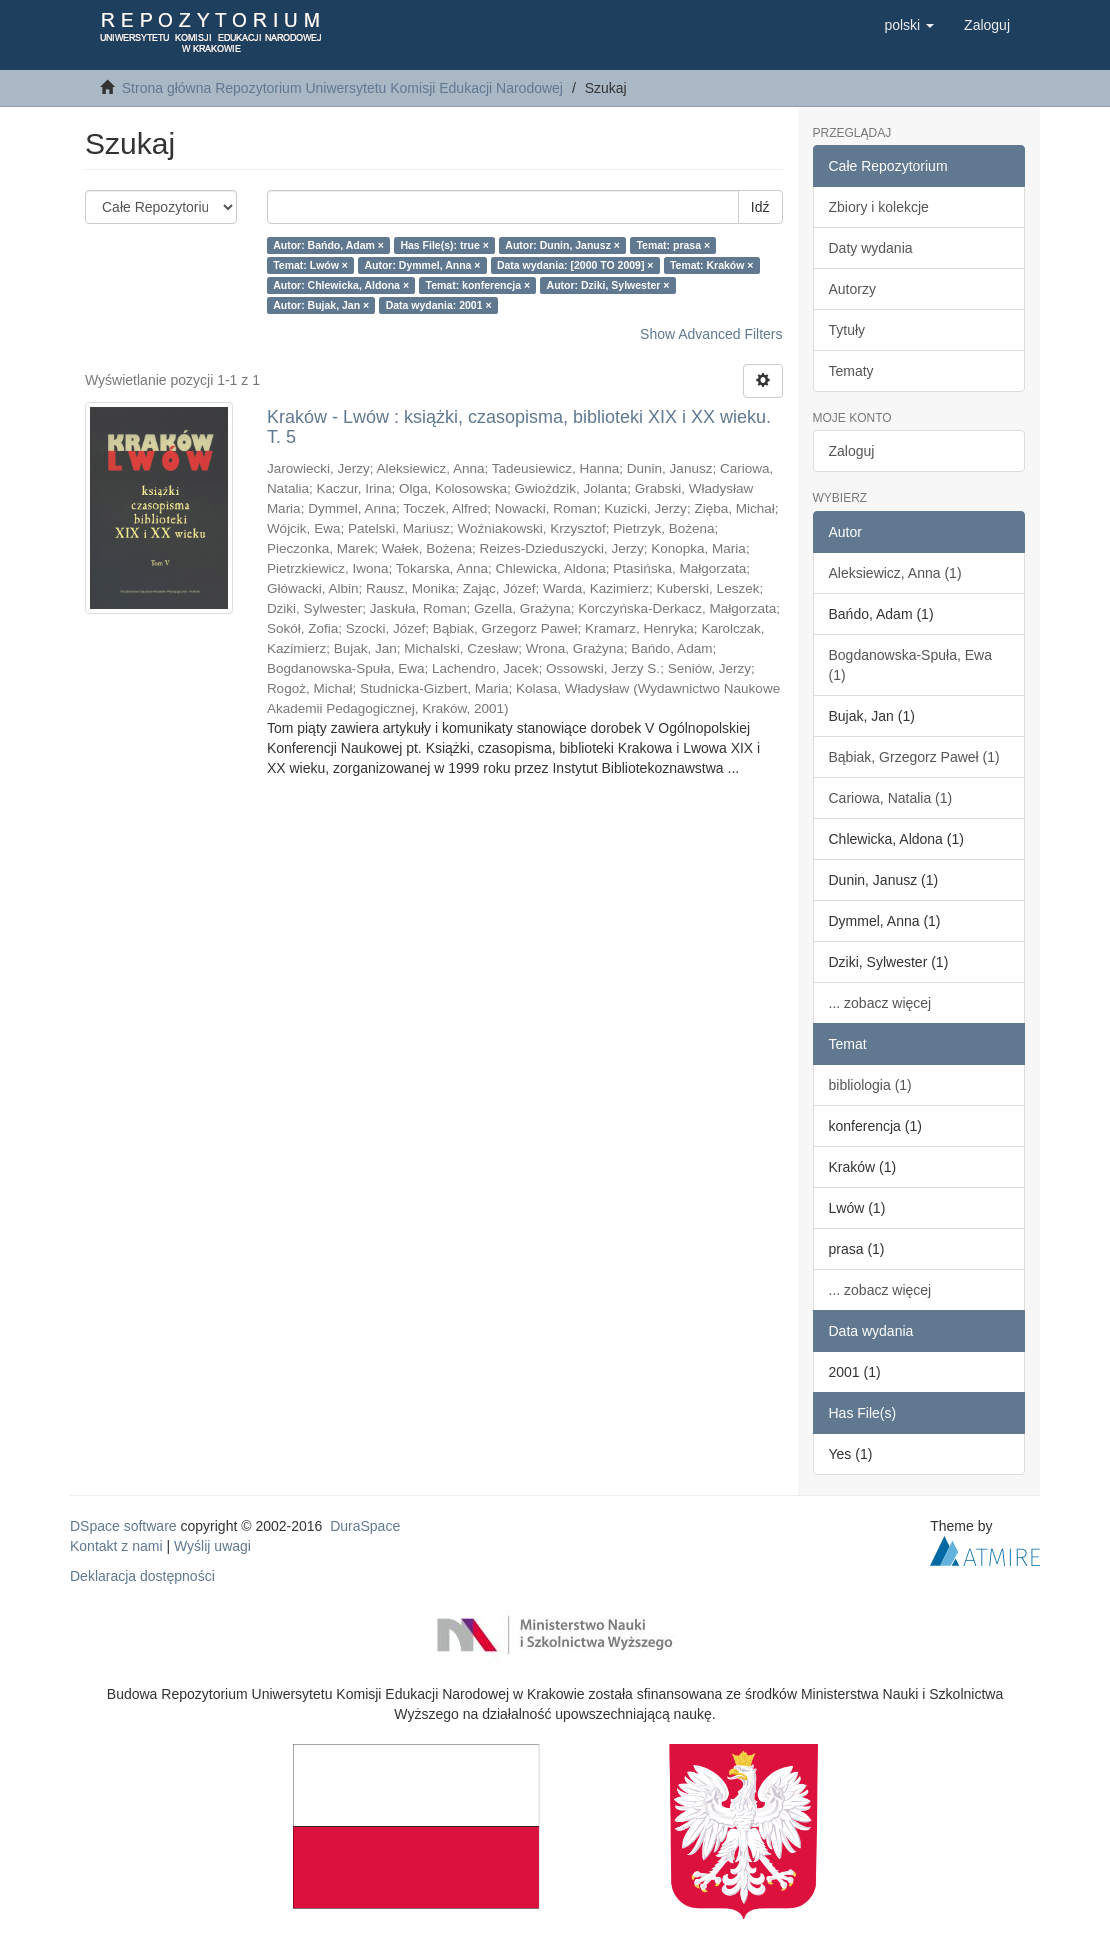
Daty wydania (871, 248)
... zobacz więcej (880, 1003)
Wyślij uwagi (212, 1546)
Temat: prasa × (673, 245)
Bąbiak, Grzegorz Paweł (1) (914, 757)
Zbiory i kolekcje (879, 207)
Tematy (851, 371)
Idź (760, 207)
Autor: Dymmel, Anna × (422, 265)
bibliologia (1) (870, 1085)
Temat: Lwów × (310, 265)
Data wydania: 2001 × (439, 305)
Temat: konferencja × (478, 285)
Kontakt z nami (116, 1546)
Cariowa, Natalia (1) (891, 798)
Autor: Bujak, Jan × (321, 305)
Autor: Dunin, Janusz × (562, 245)
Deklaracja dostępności (142, 1576)
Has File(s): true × (444, 245)
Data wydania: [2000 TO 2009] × (575, 265)
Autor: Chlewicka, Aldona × (341, 285)
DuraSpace (365, 1526)
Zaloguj (852, 451)
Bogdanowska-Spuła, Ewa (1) (910, 665)
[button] (909, 25)
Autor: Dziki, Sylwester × (608, 285)
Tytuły (847, 330)
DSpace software (123, 1526)
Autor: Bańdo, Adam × (328, 245)
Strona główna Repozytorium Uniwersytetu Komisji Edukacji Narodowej (342, 88)
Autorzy (852, 289)
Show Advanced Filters (711, 334)
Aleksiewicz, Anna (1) (895, 573)
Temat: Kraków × (712, 265)
